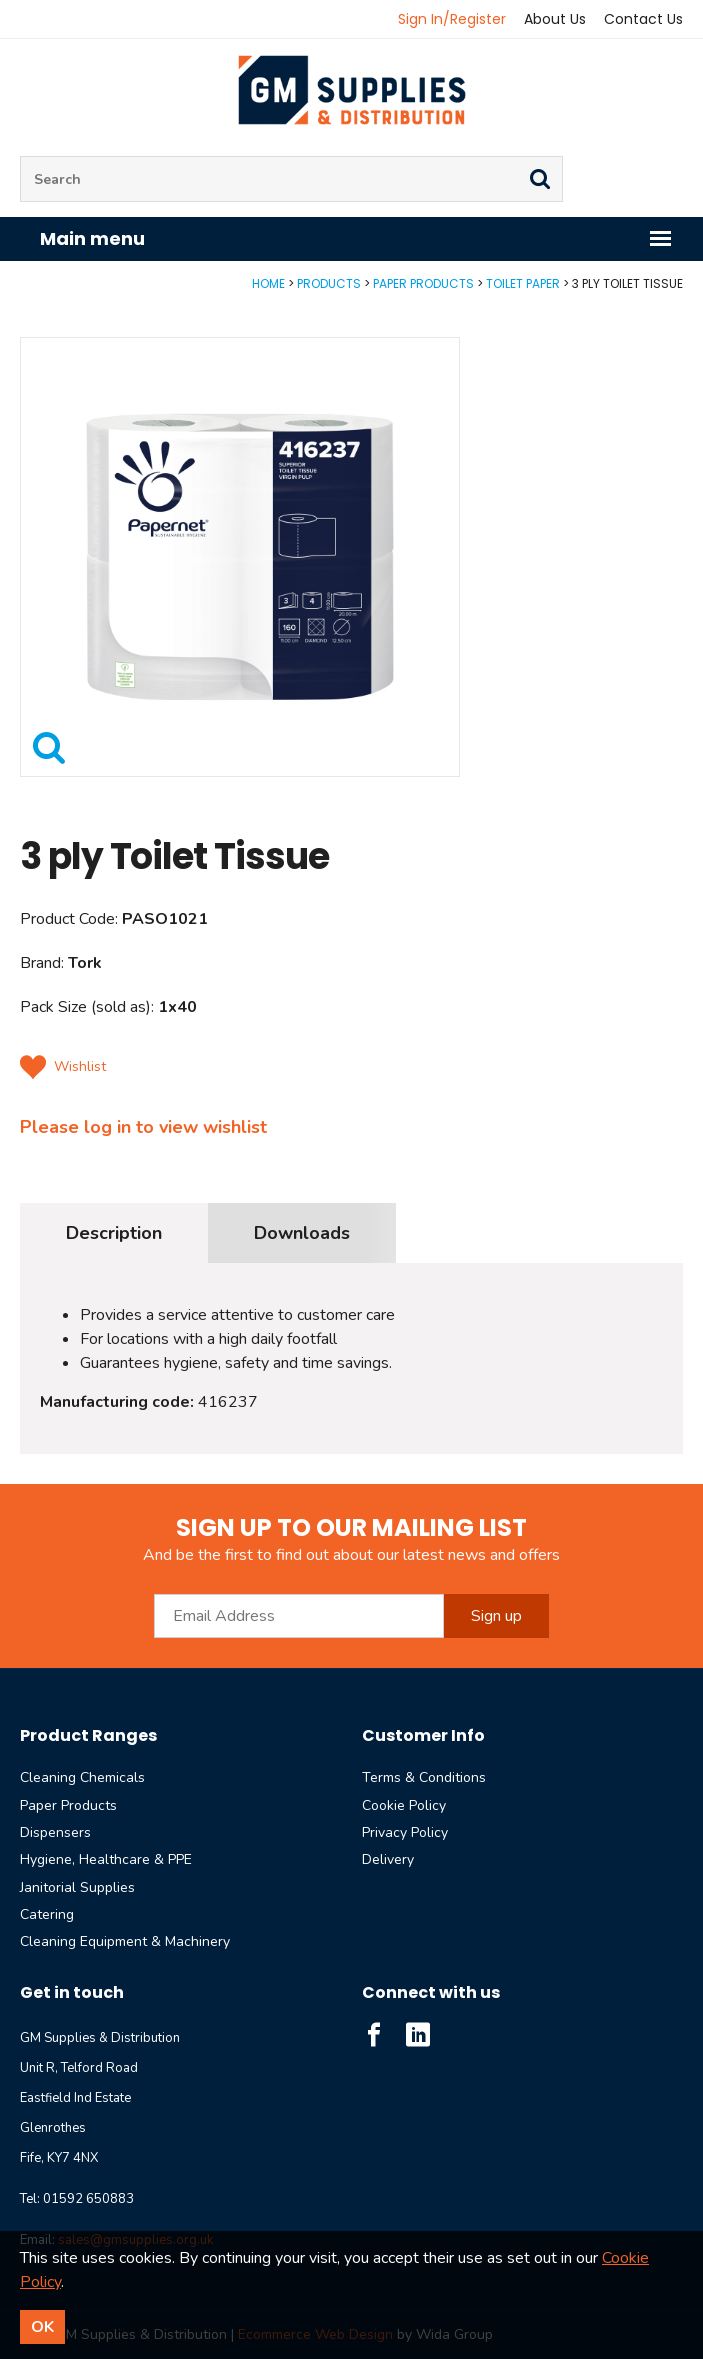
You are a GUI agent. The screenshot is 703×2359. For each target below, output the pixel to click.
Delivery (388, 1859)
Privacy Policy (405, 1832)
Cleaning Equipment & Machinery (125, 1941)
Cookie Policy (404, 1805)
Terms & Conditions (424, 1777)
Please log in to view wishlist (143, 1127)
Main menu (356, 238)
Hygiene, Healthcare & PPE (106, 1859)
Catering (47, 1914)
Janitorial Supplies (77, 1887)
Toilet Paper (523, 283)
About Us (555, 19)
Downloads (302, 1233)
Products (329, 283)
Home (268, 283)
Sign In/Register (452, 19)
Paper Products (423, 283)
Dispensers (55, 1832)
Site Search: (20, 156)
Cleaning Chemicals (82, 1777)
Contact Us (643, 19)
